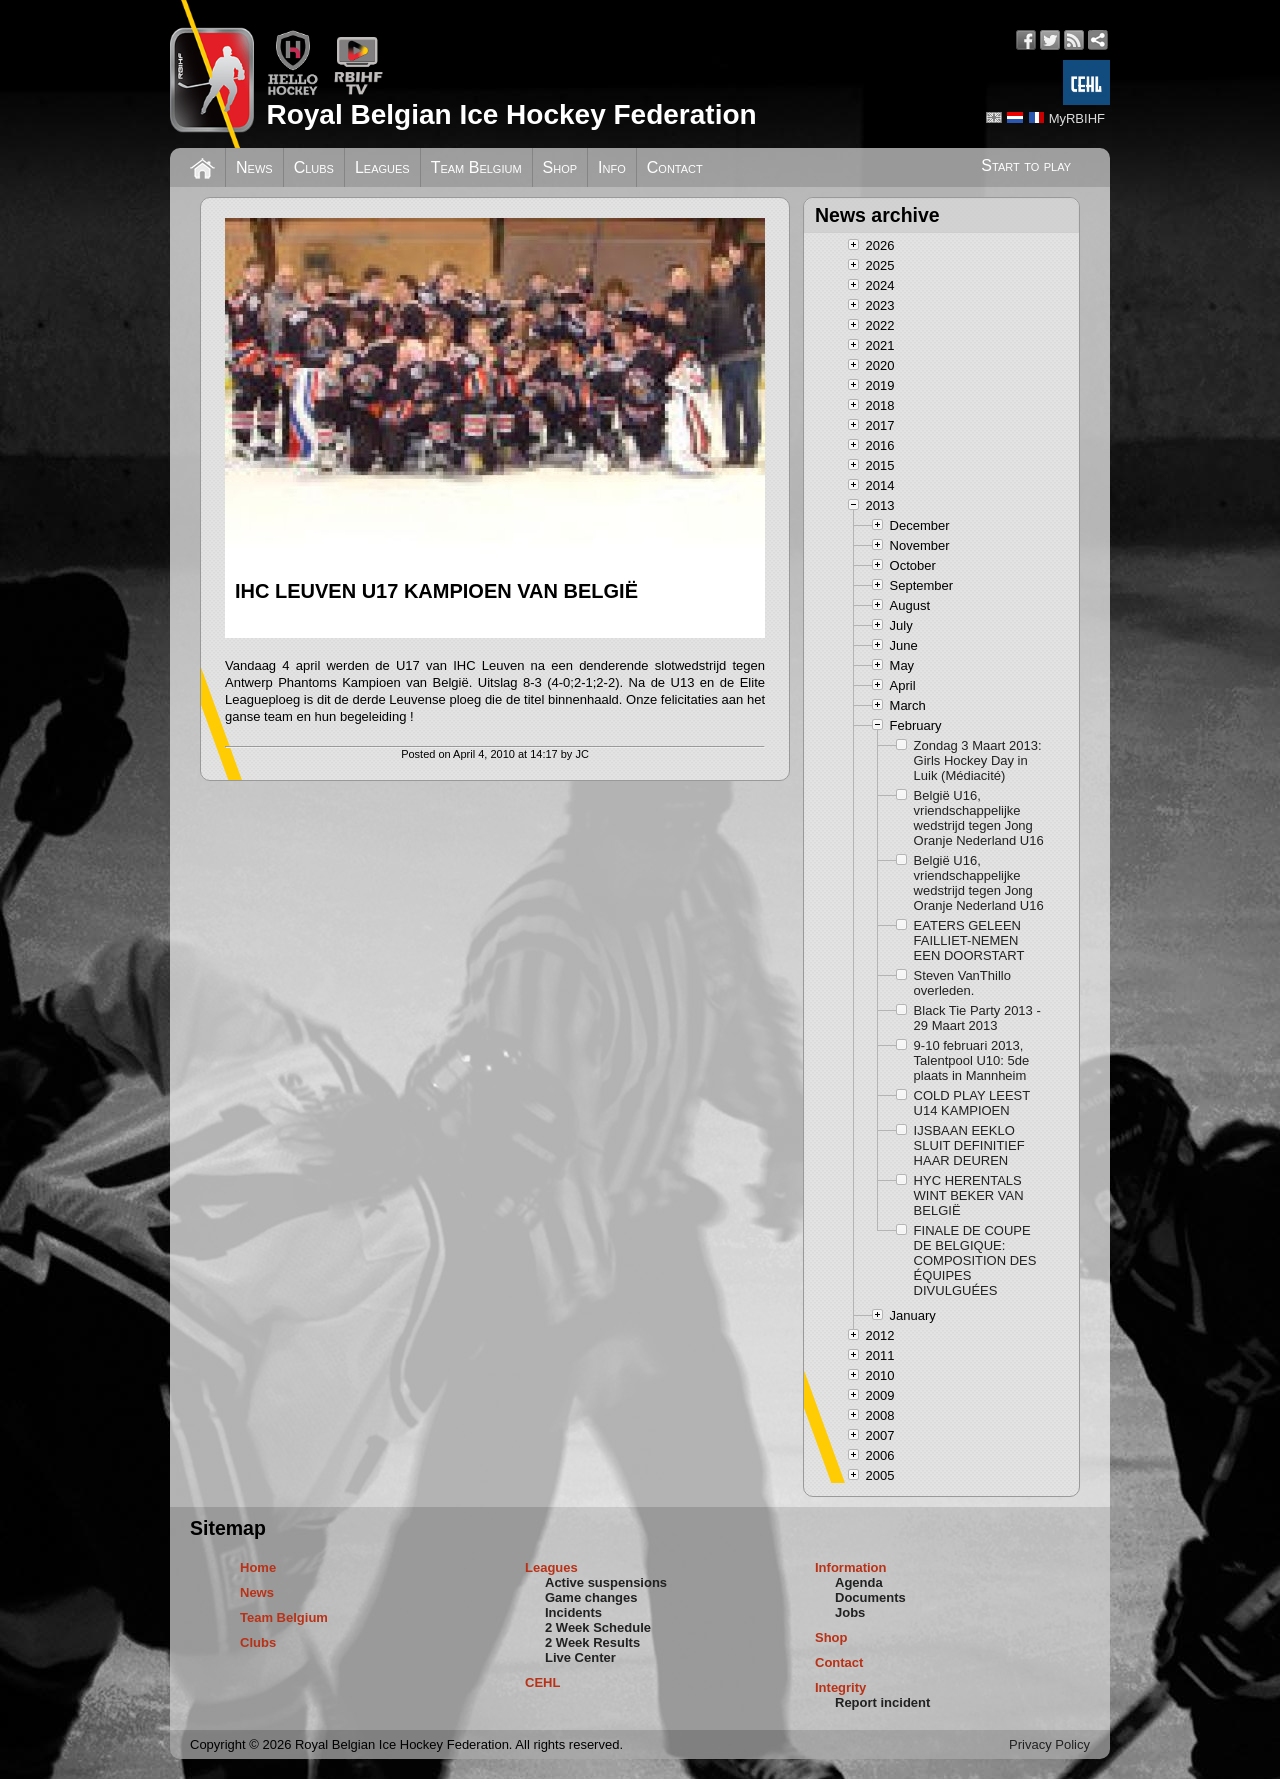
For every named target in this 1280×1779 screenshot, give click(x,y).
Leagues (382, 167)
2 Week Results (592, 1642)
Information (851, 1567)
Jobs (850, 1612)
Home (258, 1567)
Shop (560, 167)
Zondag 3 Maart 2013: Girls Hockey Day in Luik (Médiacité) (978, 760)
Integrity (840, 1687)
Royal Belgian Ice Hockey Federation (511, 114)
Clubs (314, 167)
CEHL (542, 1682)
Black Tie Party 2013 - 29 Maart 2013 (977, 1018)
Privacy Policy (1049, 1744)
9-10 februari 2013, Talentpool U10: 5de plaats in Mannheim (972, 1060)
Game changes (591, 1597)
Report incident (882, 1702)
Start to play (1026, 165)
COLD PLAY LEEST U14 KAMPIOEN (972, 1103)
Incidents (573, 1612)
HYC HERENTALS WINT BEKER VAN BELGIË (969, 1195)
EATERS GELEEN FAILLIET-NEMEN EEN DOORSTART (969, 940)
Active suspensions (606, 1582)
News (254, 167)
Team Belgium (476, 167)
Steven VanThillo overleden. (962, 983)
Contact (675, 167)
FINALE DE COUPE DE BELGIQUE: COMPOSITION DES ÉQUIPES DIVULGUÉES (975, 1260)
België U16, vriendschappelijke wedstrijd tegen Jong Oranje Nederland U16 (979, 818)
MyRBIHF (1077, 118)
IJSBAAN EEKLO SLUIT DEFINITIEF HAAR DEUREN (969, 1145)
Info (612, 167)
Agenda (859, 1582)
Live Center (580, 1657)
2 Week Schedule (598, 1627)
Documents (870, 1597)
